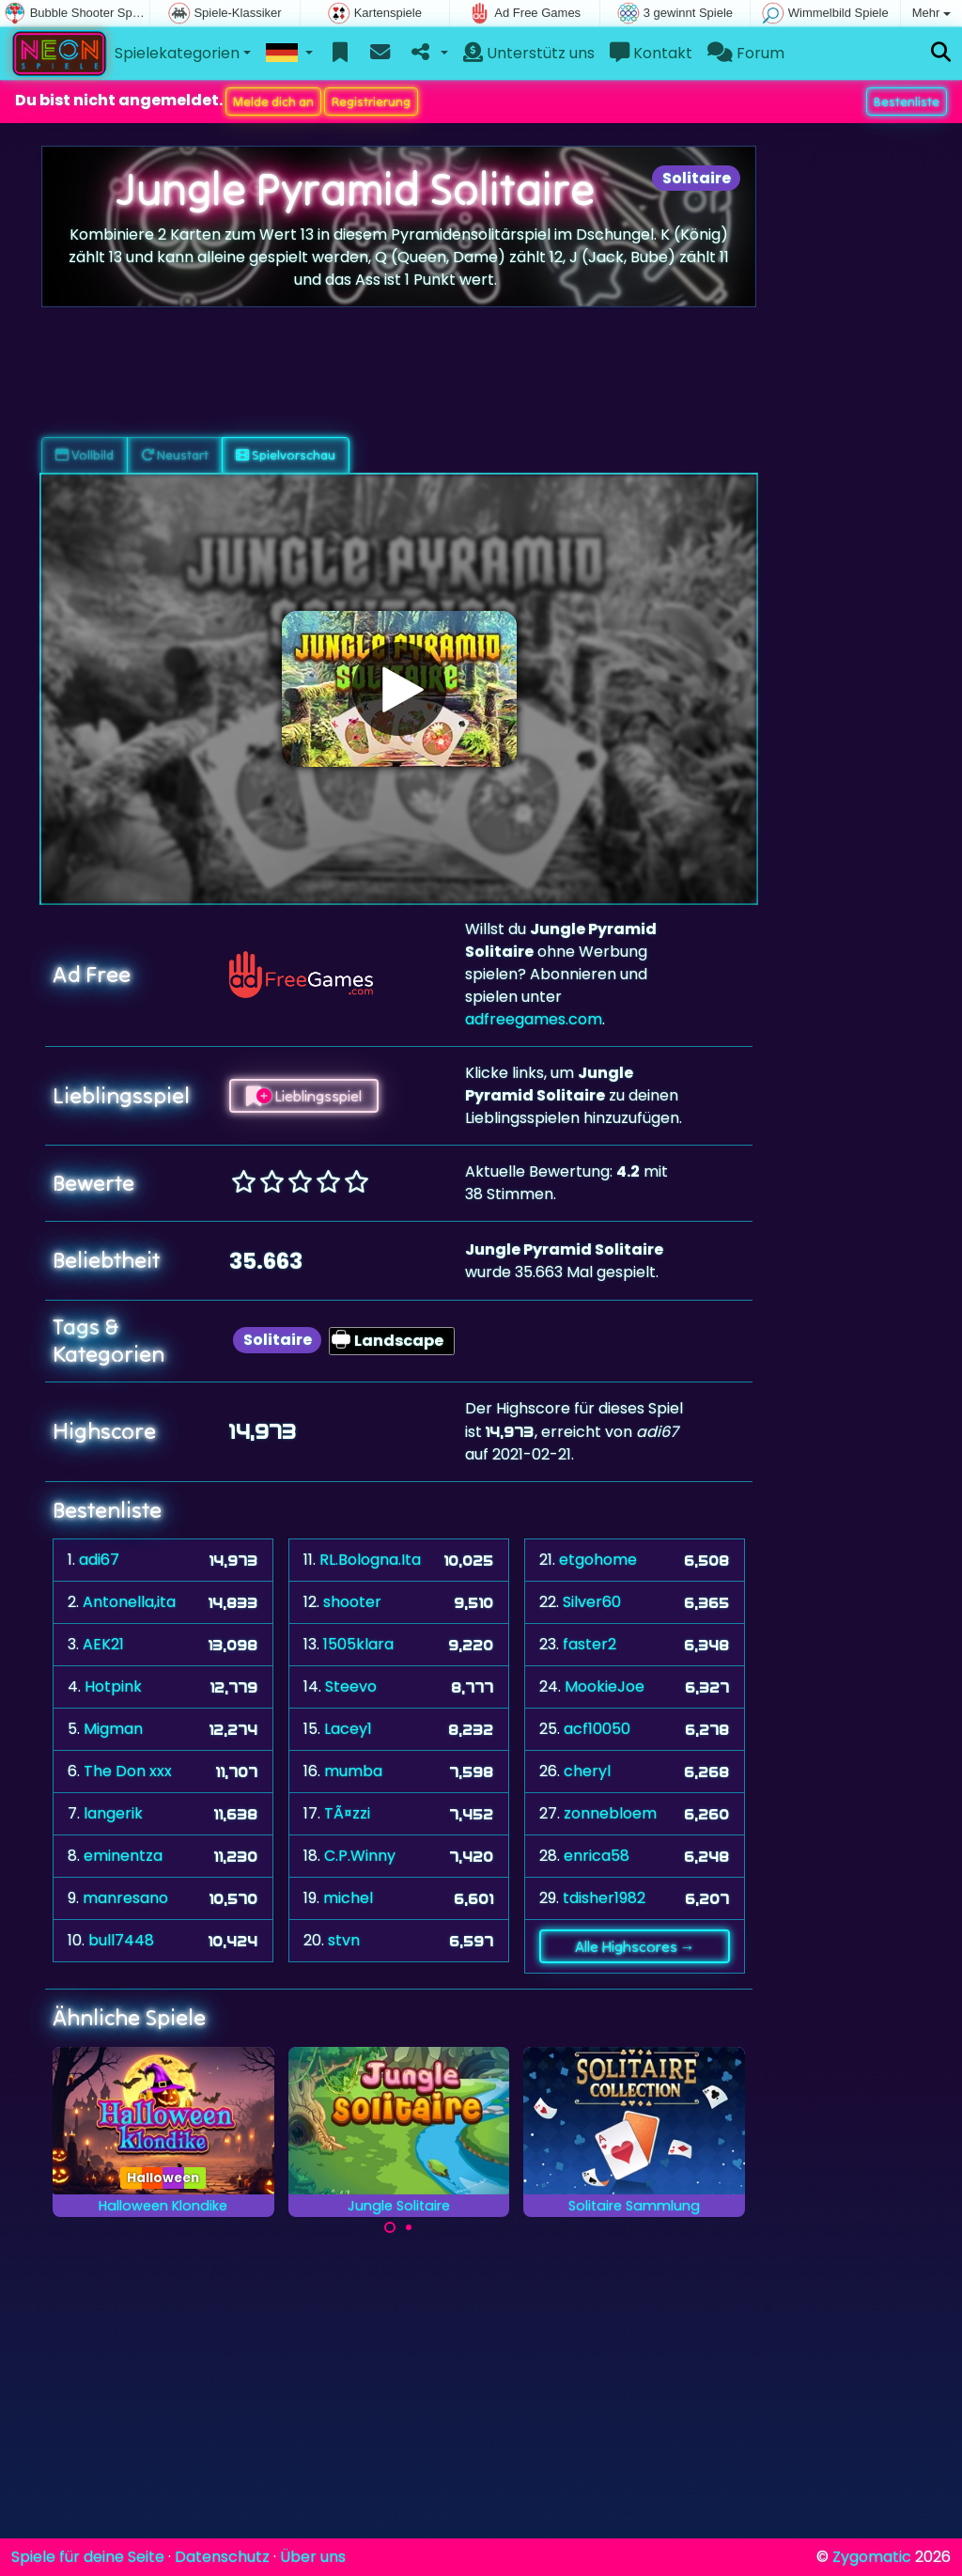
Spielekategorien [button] (177, 53)
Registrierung (371, 101)
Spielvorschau (285, 454)
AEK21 (103, 1644)
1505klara (358, 1644)
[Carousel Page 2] (408, 2227)
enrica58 (596, 1855)
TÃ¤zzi (347, 1813)
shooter (352, 1602)
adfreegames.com (533, 1019)
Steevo (351, 1686)
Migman (113, 1729)
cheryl (587, 1771)
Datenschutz (222, 2557)
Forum (745, 53)
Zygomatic (871, 2557)
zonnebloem (610, 1813)
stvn (344, 1940)
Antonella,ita (129, 1602)
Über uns (313, 2557)
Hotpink (113, 1686)
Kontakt (651, 53)
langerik (113, 1813)
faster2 (589, 1644)
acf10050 (597, 1729)
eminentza (123, 1855)
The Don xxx (128, 1771)
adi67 (99, 1559)
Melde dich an (273, 101)
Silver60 (592, 1602)
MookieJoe (604, 1686)
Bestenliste (906, 101)
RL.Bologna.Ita (370, 1559)
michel (348, 1898)
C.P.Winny (360, 1855)
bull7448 (121, 1940)
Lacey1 (348, 1729)
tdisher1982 (604, 1898)
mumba (353, 1771)
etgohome (598, 1559)
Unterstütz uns (529, 53)
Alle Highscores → (635, 1946)
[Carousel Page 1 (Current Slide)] (390, 2227)
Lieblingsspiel (304, 1095)
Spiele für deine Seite (87, 2557)
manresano (125, 1898)
